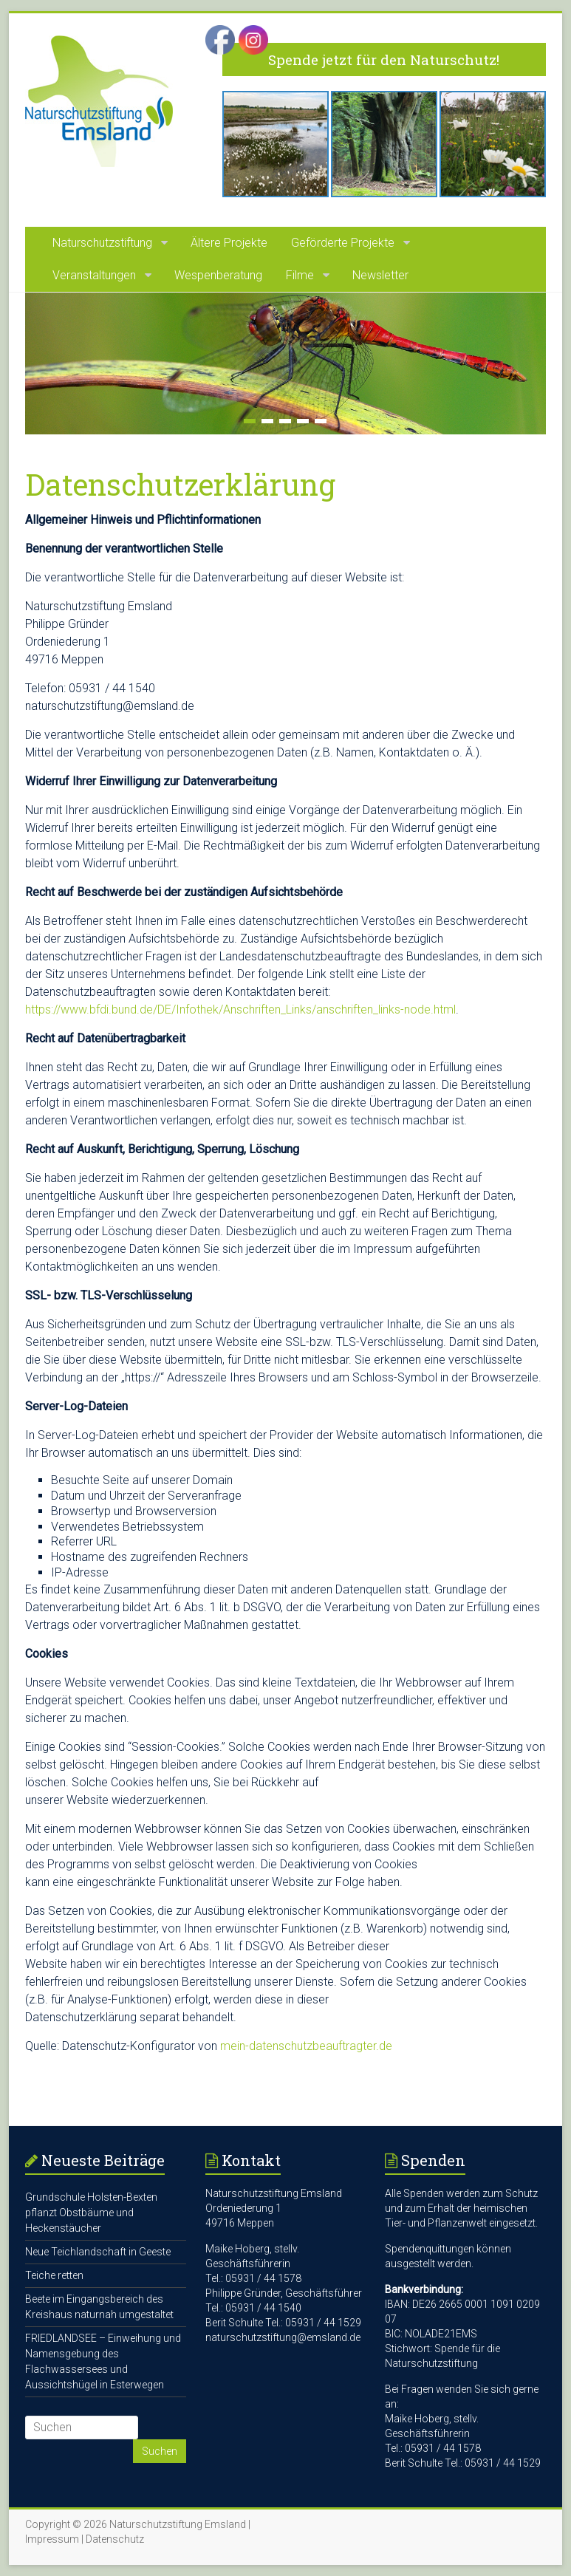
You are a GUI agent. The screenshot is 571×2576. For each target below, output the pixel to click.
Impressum (52, 2539)
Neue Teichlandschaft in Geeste (98, 2252)
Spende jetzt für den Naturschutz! (383, 59)
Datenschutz (115, 2539)
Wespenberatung (218, 275)
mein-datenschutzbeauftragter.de (306, 2046)
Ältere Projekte (229, 243)
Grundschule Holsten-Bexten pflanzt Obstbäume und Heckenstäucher (91, 2212)
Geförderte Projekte (342, 243)
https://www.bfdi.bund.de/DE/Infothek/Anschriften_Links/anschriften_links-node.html (240, 1009)
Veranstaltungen (94, 275)
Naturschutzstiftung (102, 243)
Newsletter (380, 275)
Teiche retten (54, 2275)
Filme (300, 275)
